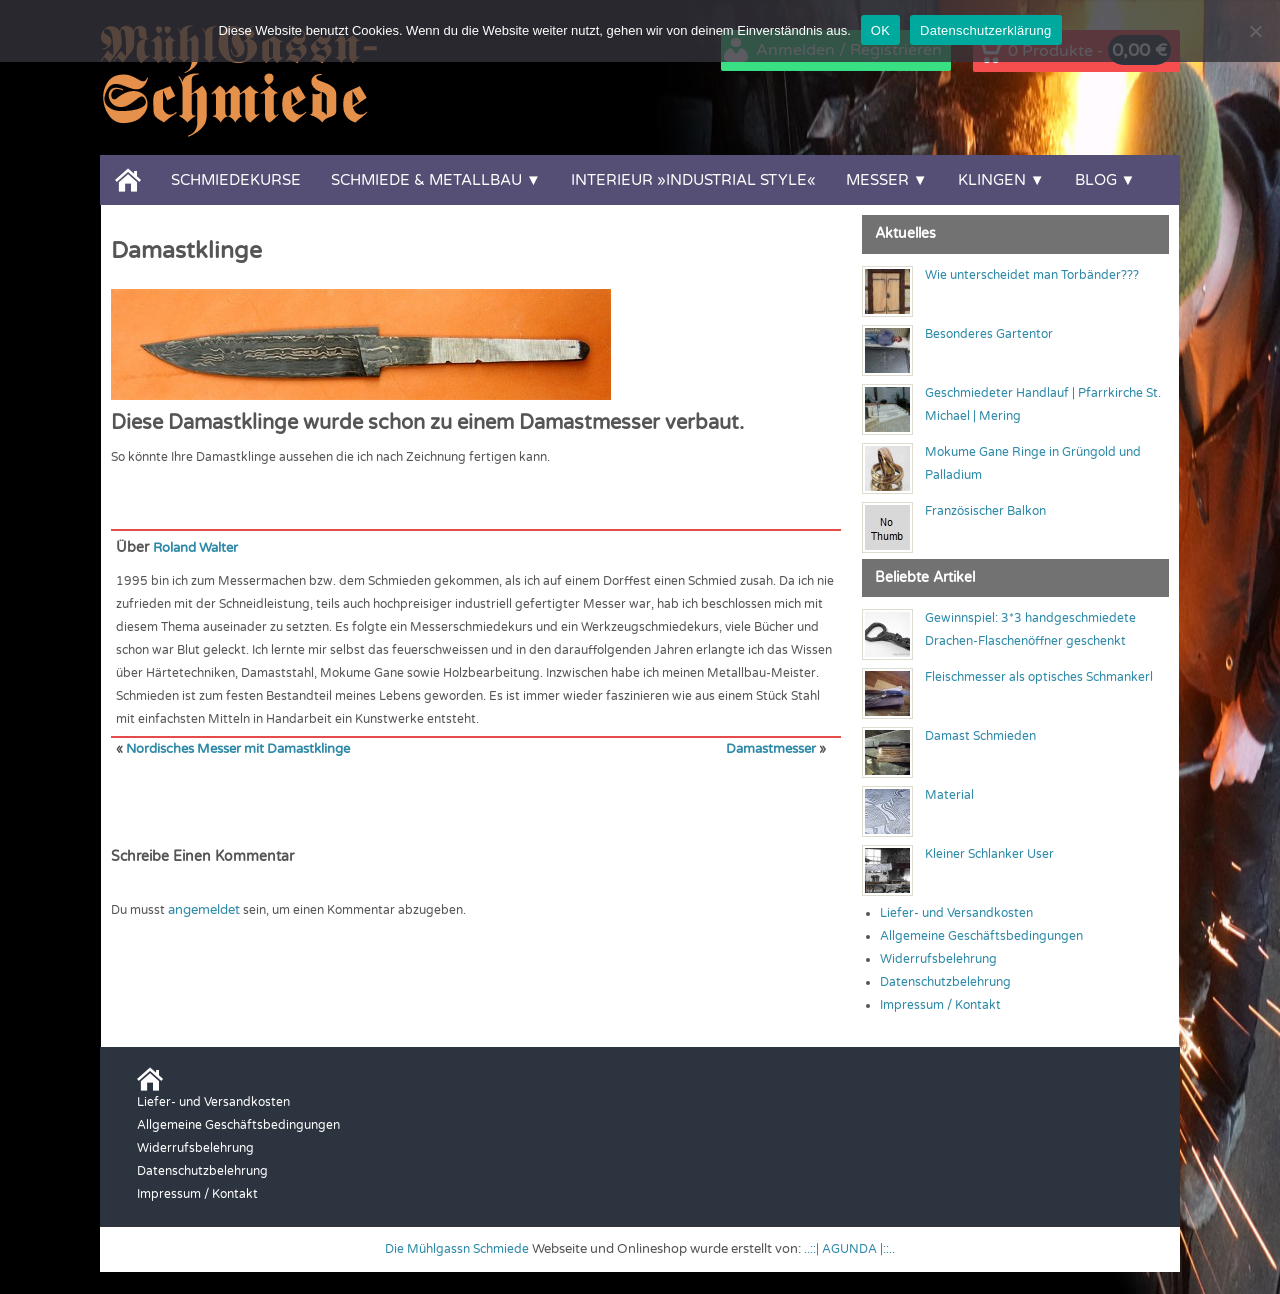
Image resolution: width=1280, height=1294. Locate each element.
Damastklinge (186, 251)
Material (949, 795)
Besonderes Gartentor (989, 334)
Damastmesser (772, 748)
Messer (877, 180)
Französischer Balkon (985, 511)
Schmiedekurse (236, 180)
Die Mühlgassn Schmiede (454, 1249)
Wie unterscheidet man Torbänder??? (1032, 275)
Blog (1096, 180)
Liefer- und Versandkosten (956, 913)
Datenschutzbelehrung (945, 982)
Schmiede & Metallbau (426, 180)
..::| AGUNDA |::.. (854, 1249)
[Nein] (1255, 31)
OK (880, 30)
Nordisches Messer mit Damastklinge (234, 748)
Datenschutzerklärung (985, 30)
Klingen (992, 180)
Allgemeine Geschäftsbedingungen (981, 936)
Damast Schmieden (980, 736)
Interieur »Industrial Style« (693, 180)
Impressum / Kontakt (940, 1005)
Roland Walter (200, 547)
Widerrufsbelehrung (938, 959)
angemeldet (203, 908)
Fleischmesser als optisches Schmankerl (1039, 677)
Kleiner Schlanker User (989, 854)
